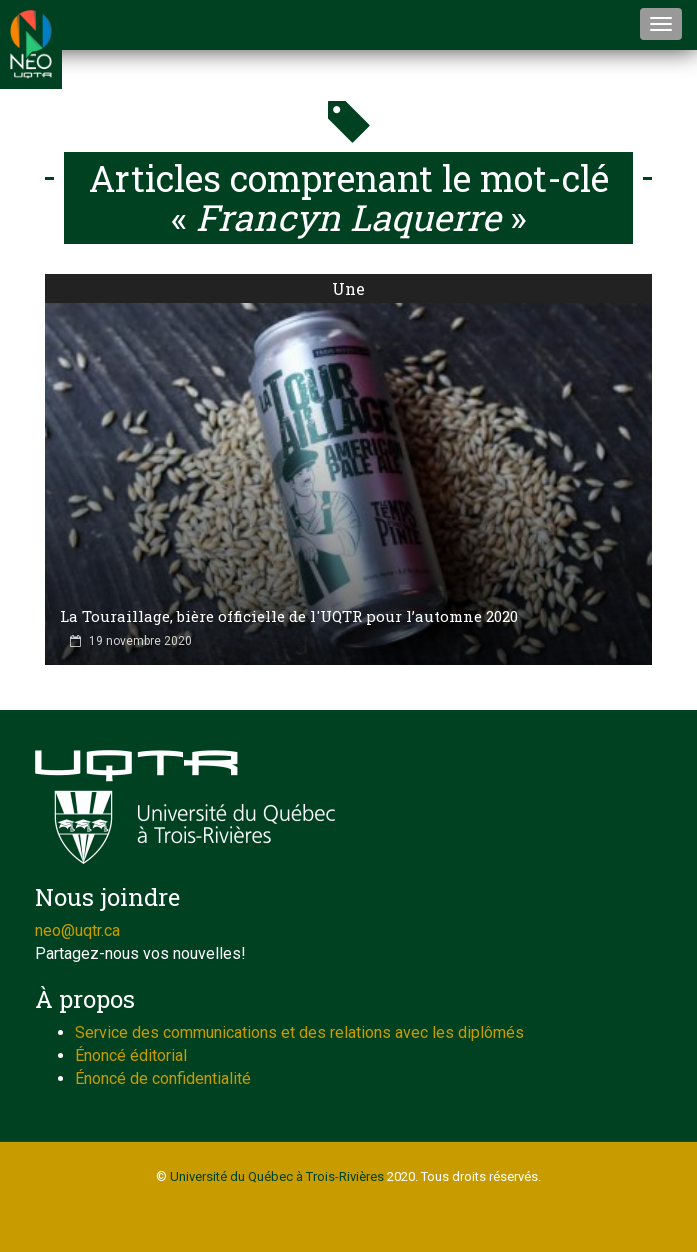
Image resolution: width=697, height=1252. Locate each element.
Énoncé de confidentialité (163, 1078)
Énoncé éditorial (131, 1055)
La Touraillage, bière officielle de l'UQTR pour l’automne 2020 (289, 616)
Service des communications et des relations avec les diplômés (299, 1032)
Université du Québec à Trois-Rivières (277, 1176)
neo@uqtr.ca (77, 930)
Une (348, 288)
